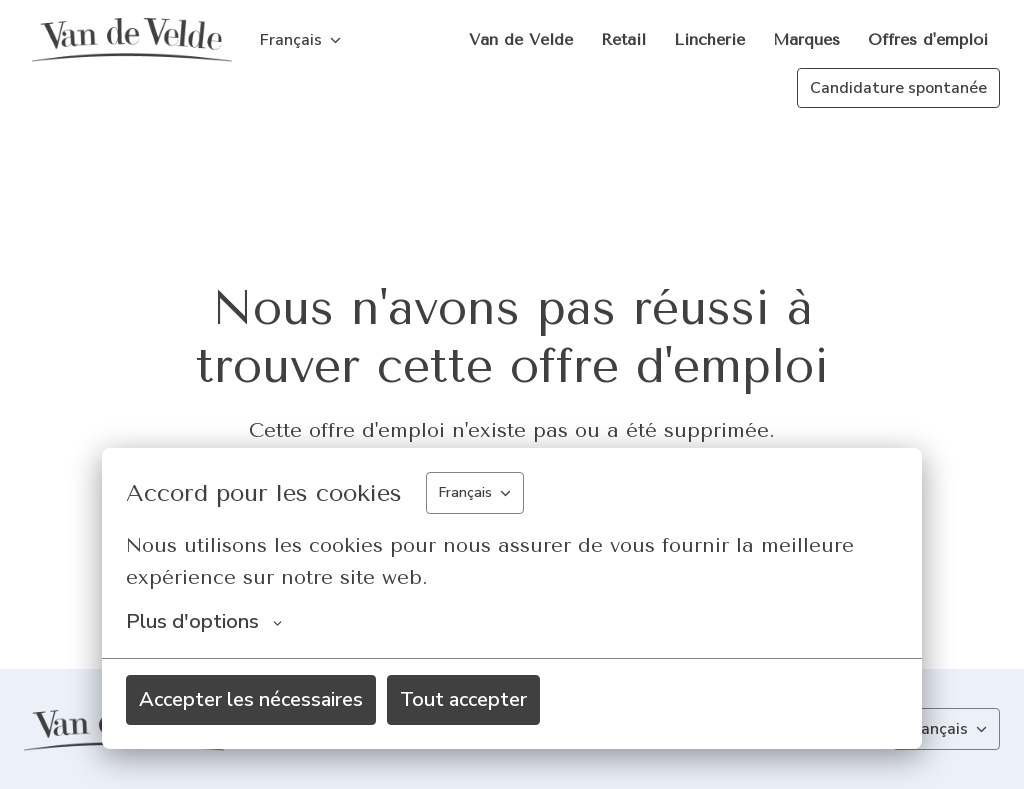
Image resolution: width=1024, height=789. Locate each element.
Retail (623, 39)
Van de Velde (521, 39)
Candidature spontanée (898, 88)
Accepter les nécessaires (251, 699)
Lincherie (709, 39)
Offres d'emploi (928, 39)
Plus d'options (204, 622)
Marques (806, 39)
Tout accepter (463, 699)
